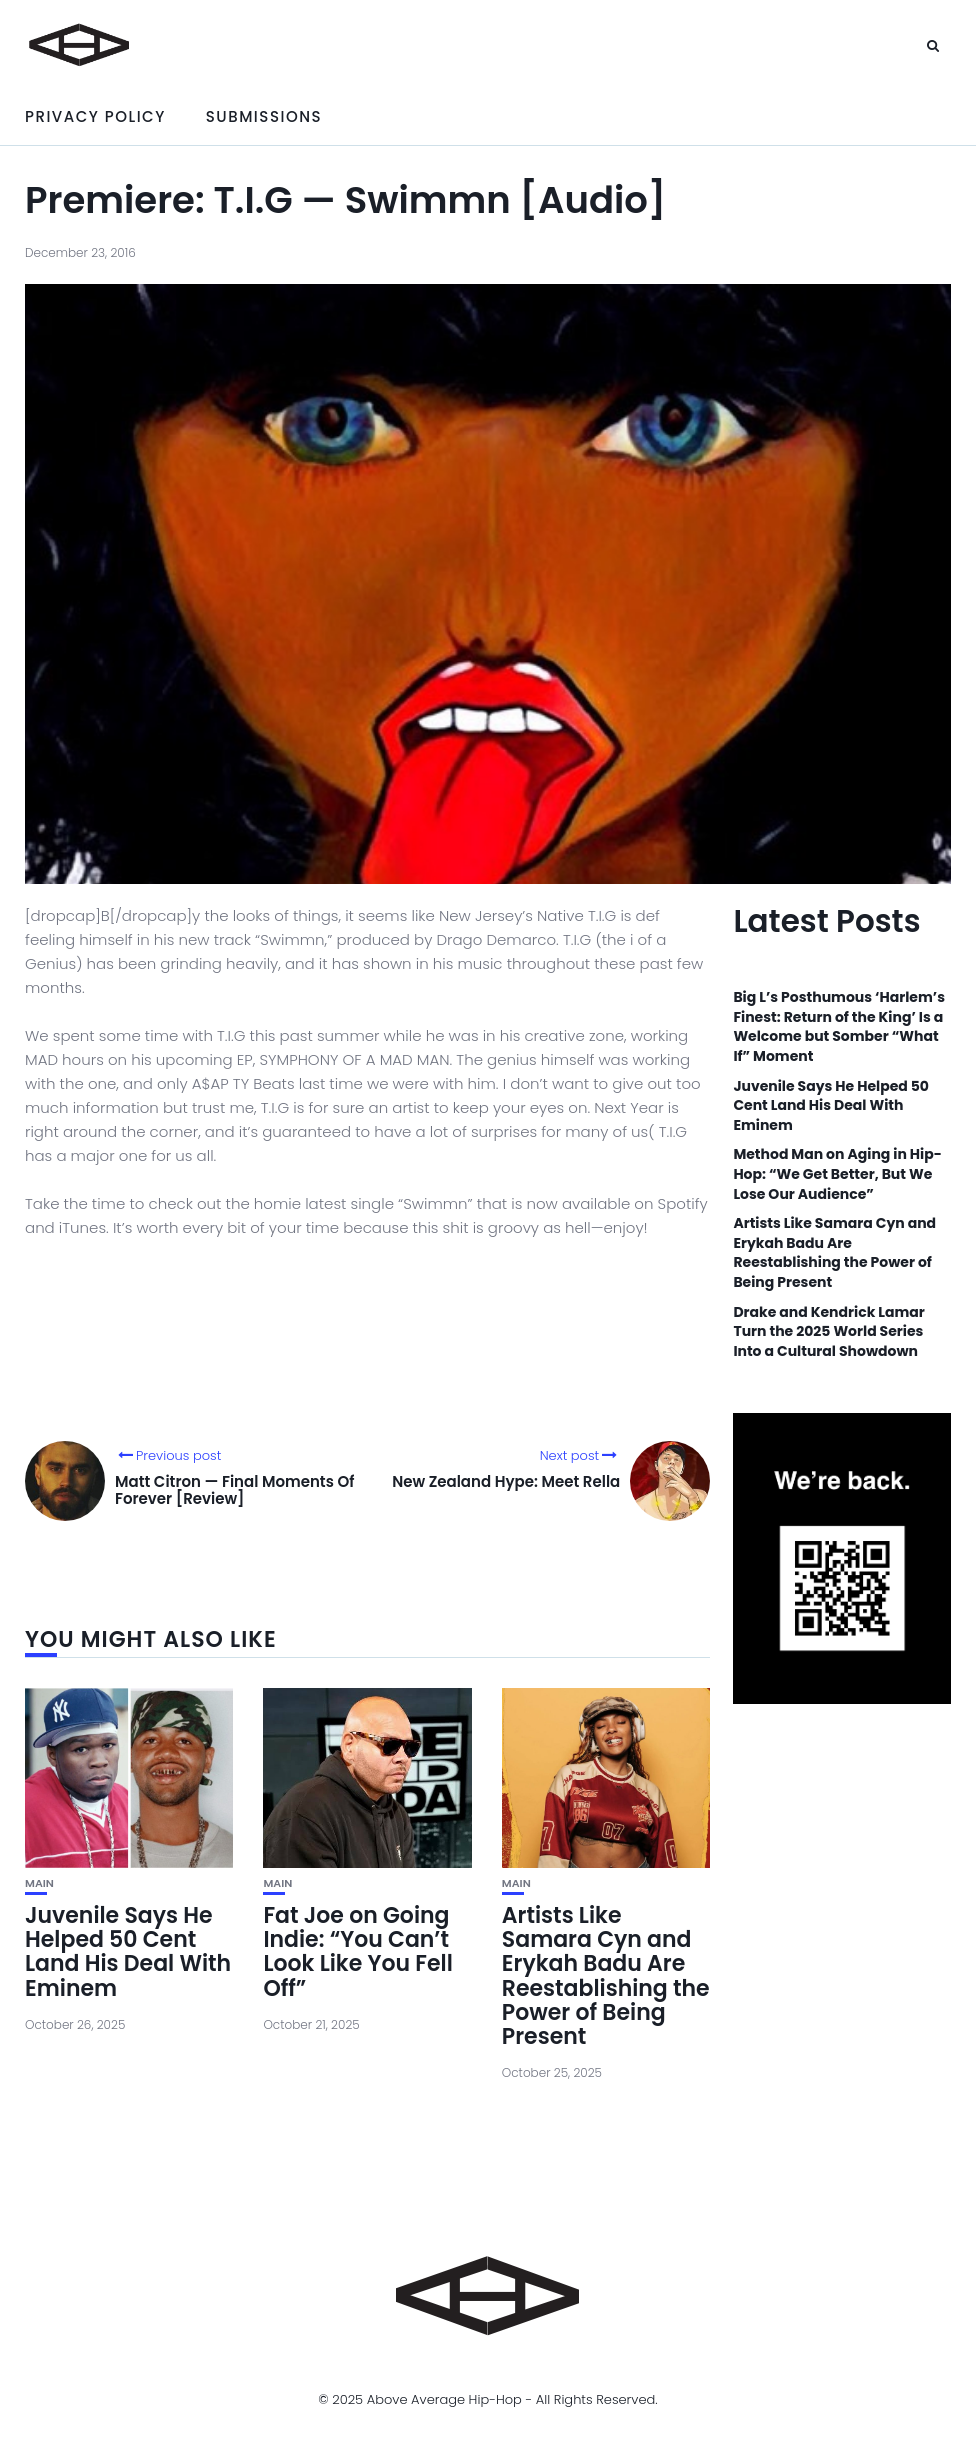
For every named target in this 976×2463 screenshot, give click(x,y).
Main (39, 1883)
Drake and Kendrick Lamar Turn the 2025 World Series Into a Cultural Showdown (828, 1332)
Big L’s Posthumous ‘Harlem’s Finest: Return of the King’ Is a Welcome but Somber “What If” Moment (839, 1027)
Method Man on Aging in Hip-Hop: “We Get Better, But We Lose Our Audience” (837, 1174)
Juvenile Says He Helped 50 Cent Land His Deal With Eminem (128, 1952)
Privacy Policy (95, 116)
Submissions (264, 116)
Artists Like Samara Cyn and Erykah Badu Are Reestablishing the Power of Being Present (606, 1976)
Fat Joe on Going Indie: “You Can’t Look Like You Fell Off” (357, 1952)
